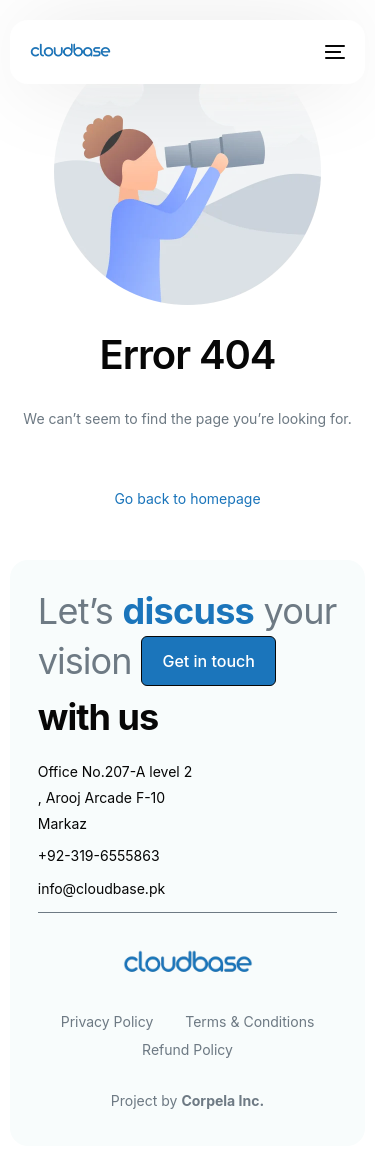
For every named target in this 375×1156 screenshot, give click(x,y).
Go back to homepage (187, 498)
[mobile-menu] (333, 52)
